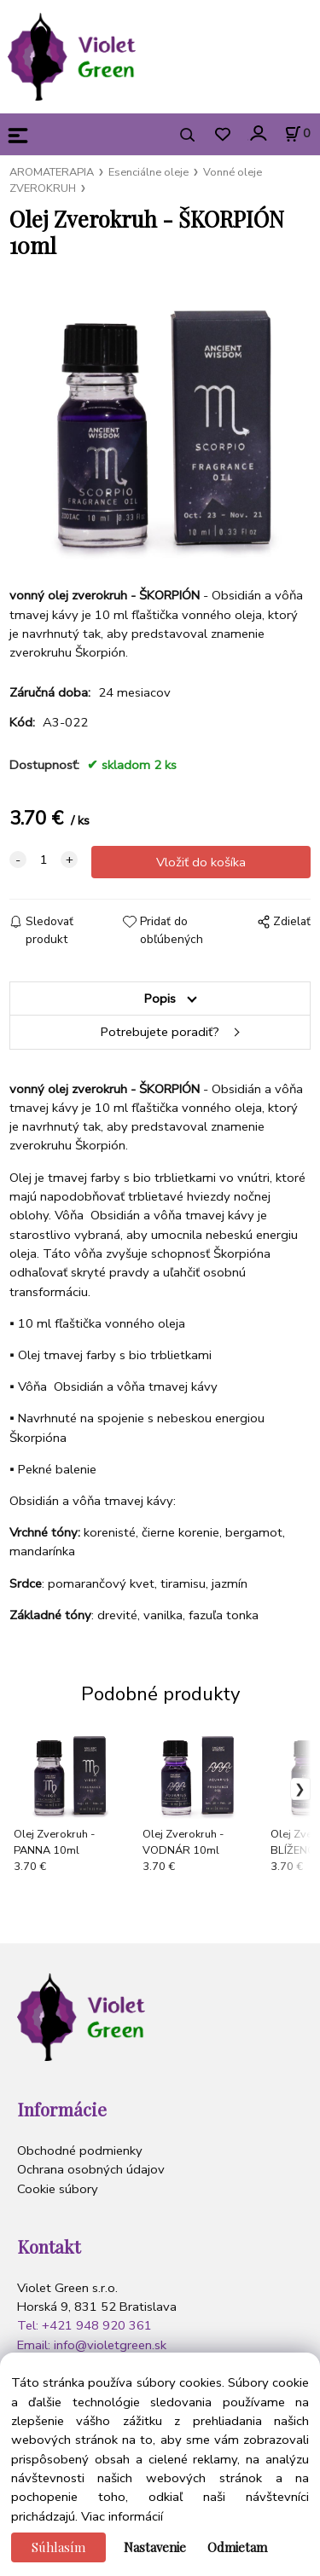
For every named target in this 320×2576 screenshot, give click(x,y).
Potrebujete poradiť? (160, 1031)
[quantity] (43, 859)
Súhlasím (58, 2547)
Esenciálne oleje (148, 172)
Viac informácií (122, 2516)
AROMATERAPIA (51, 172)
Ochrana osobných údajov (91, 2169)
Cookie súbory (57, 2188)
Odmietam (237, 2547)
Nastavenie (155, 2547)
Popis (160, 998)
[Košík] (297, 134)
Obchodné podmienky (80, 2150)
